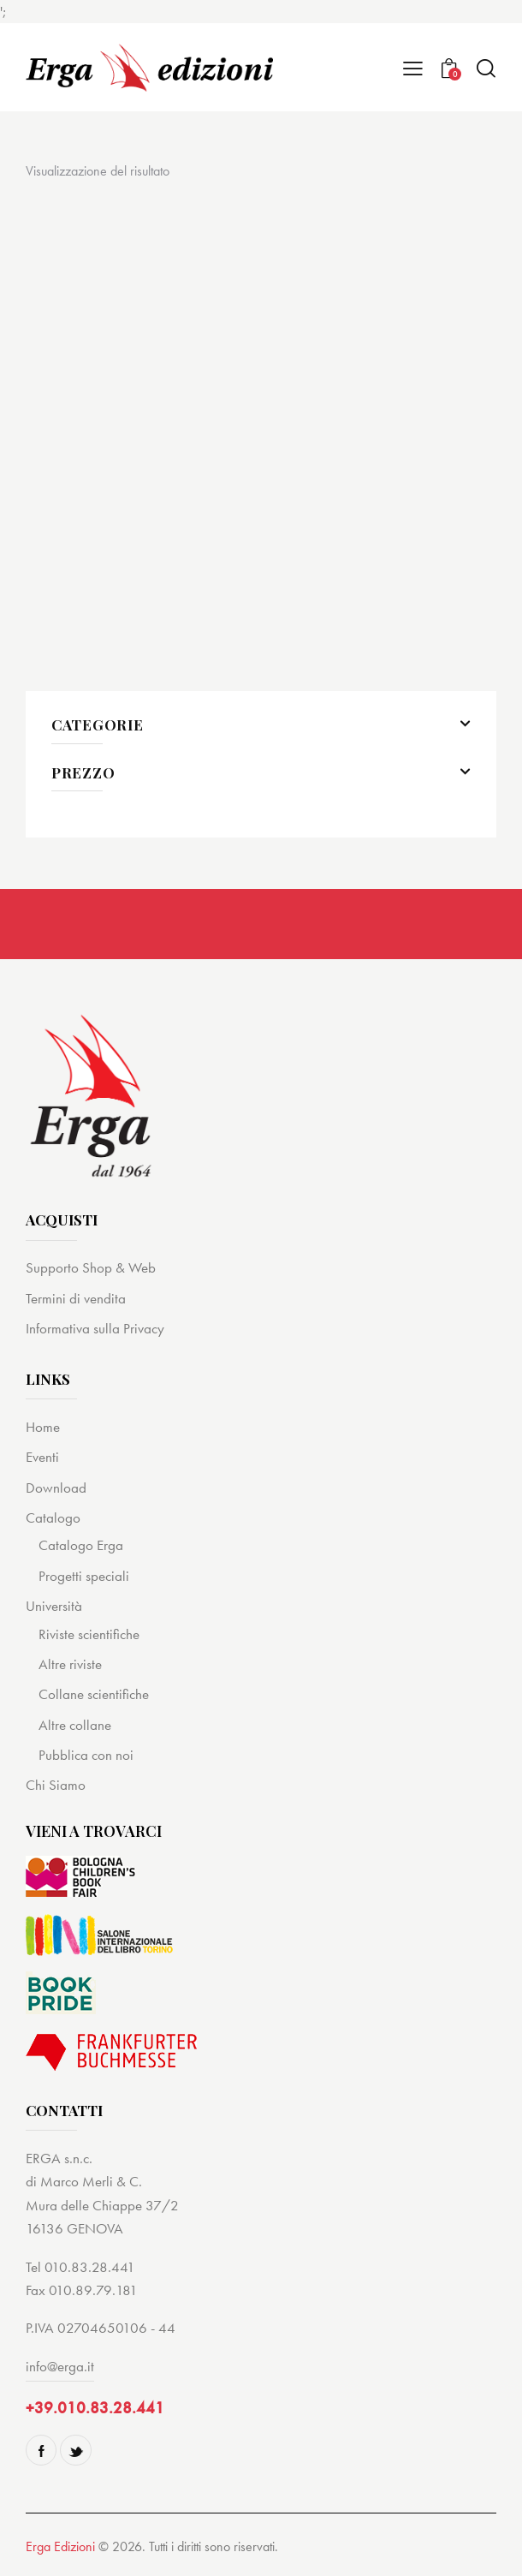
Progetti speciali (84, 1575)
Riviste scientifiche (89, 1634)
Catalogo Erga (81, 1544)
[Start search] (485, 68)
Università (54, 1605)
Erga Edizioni (60, 2546)
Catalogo (53, 1517)
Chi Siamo (56, 1784)
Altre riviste (70, 1664)
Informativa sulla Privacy (95, 1328)
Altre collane (75, 1724)
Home (43, 1426)
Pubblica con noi (86, 1754)
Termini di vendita (76, 1298)
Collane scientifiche (94, 1694)
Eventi (42, 1456)
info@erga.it (60, 2366)
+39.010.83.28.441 (95, 2407)
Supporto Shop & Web (91, 1267)
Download (56, 1487)
